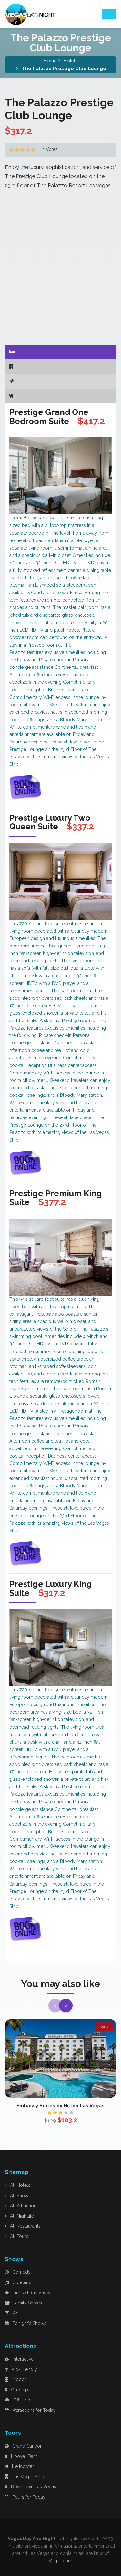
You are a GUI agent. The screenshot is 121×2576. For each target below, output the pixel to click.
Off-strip (17, 2399)
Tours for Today (25, 2497)
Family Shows (23, 2302)
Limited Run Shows (29, 2292)
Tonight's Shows (25, 2323)
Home (50, 60)
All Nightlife (19, 2215)
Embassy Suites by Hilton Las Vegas (60, 2106)
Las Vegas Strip (24, 2476)
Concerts (18, 2282)
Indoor (15, 2379)
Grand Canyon (24, 2446)
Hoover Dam (21, 2456)
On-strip (16, 2389)
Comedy (18, 2272)
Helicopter (19, 2466)
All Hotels (17, 2185)
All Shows (18, 2195)
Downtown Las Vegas (30, 2486)
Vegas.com (60, 2560)
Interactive (19, 2359)
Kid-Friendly (21, 2369)
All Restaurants (23, 2226)
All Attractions (22, 2205)
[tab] (60, 352)
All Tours (16, 2236)
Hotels (70, 60)
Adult (14, 2312)
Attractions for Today (30, 2410)
